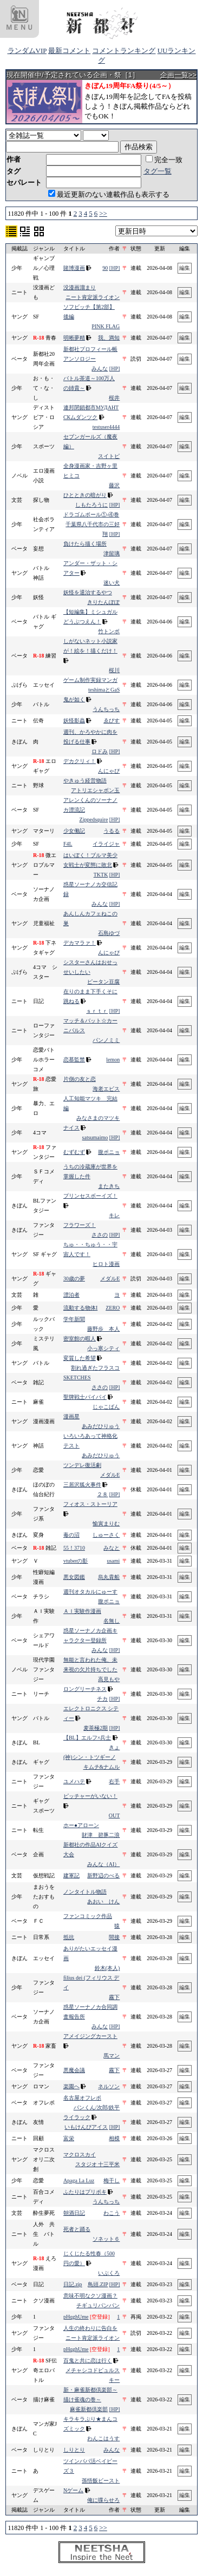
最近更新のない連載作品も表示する (108, 194)
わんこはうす (103, 2438)
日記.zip (72, 2284)
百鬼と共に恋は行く (87, 2360)
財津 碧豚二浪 (101, 1835)
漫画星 (71, 1416)
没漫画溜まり (79, 287)
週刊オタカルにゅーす (90, 1592)
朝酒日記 (74, 2213)
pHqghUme (76, 2317)
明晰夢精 (74, 338)
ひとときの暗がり (85, 495)
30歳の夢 (74, 1279)
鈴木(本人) (107, 1968)
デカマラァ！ (79, 943)
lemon (113, 1060)
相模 (114, 2138)
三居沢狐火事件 (82, 1485)
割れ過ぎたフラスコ (95, 1368)
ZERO (113, 1308)
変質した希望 (79, 1358)
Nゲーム (73, 2490)
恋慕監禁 (74, 1060)
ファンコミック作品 (87, 1916)
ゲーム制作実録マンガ (90, 680)
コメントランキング (123, 51)
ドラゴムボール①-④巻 (91, 514)
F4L (68, 844)
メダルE (110, 1279)
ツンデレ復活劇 (82, 1465)
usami (113, 1561)
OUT (114, 1815)
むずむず (74, 1152)
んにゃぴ (109, 771)
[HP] (114, 268)
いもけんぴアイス (86, 2127)
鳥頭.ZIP (98, 2284)
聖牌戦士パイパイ (85, 1397)
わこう (111, 2213)
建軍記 (71, 1875)
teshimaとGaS (104, 690)
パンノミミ (106, 1040)
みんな (99, 368)
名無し (111, 1621)
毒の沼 (71, 1535)
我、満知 (109, 338)
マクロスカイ (79, 2154)
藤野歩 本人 (103, 1329)
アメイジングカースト (90, 2036)
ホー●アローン (81, 1825)
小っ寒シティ (103, 1348)
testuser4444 (106, 427)
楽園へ (71, 2086)
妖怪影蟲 (74, 720)
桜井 (114, 398)
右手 (114, 1781)
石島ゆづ (109, 933)
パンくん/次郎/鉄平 (97, 2107)
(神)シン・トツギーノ (89, 1757)
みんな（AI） (103, 1864)
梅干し (111, 2180)
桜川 (114, 670)
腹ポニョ (109, 1152)
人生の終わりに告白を (90, 2328)
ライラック (76, 2117)
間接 (114, 1937)
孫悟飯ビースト (101, 2481)
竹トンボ (109, 631)
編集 (184, 268)
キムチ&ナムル (101, 1767)
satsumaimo (95, 1137)
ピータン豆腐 (103, 982)
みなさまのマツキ (98, 1118)
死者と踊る (76, 2229)
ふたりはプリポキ (85, 2192)
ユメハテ (74, 1781)
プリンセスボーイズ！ (90, 1196)
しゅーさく (106, 1535)
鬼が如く (74, 699)
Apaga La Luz (78, 2180)
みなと (111, 1548)
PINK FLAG (105, 326)
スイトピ (109, 456)
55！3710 (74, 1548)
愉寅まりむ (106, 1523)
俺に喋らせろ (103, 2500)
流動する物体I (80, 1308)
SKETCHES (77, 1377)
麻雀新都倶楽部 (89, 2409)
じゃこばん (106, 1407)
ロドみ (99, 751)
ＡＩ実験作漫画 (82, 1611)
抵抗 (68, 1937)
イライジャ (106, 844)
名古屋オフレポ (82, 2098)
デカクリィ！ (79, 761)
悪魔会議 (74, 2070)
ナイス (71, 1128)
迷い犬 (111, 583)
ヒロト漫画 (106, 1264)
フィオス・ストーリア (90, 1504)
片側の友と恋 (79, 1079)
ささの (99, 1235)
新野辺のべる (103, 1875)
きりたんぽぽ (103, 602)
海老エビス (106, 1089)
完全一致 (164, 160)
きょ (114, 1747)
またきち (109, 1186)
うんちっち (106, 709)
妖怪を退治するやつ (87, 592)
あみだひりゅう (101, 1426)
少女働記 (74, 831)
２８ (102, 1494)
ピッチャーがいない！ (90, 1796)
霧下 (114, 1997)
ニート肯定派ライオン (93, 297)
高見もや (109, 1679)
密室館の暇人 (79, 1339)
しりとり (74, 2450)
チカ (102, 1699)
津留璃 (111, 553)
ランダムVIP (27, 51)
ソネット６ (106, 2239)
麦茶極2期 (95, 1728)
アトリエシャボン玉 (95, 790)
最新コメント (69, 51)
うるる (111, 831)
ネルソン (109, 2086)
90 (105, 268)
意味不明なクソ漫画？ (90, 2296)
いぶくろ (109, 2273)
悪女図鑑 (74, 1577)
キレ (114, 1215)
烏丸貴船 (109, 1577)
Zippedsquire (94, 819)
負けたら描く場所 (85, 544)
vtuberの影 (75, 1561)
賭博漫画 (74, 268)
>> (103, 213)
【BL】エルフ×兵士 (87, 1738)
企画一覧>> (178, 75)
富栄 (68, 2138)
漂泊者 (71, 1295)
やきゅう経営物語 (85, 781)
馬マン (111, 2056)
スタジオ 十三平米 (97, 2164)
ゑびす (111, 720)
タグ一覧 (157, 171)
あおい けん (103, 1901)
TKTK (101, 875)
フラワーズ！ (79, 1225)
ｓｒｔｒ (97, 1011)
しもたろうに (91, 505)
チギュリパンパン (98, 2305)
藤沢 (114, 485)
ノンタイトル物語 (85, 1892)
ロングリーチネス (85, 1689)
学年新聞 (74, 1319)
